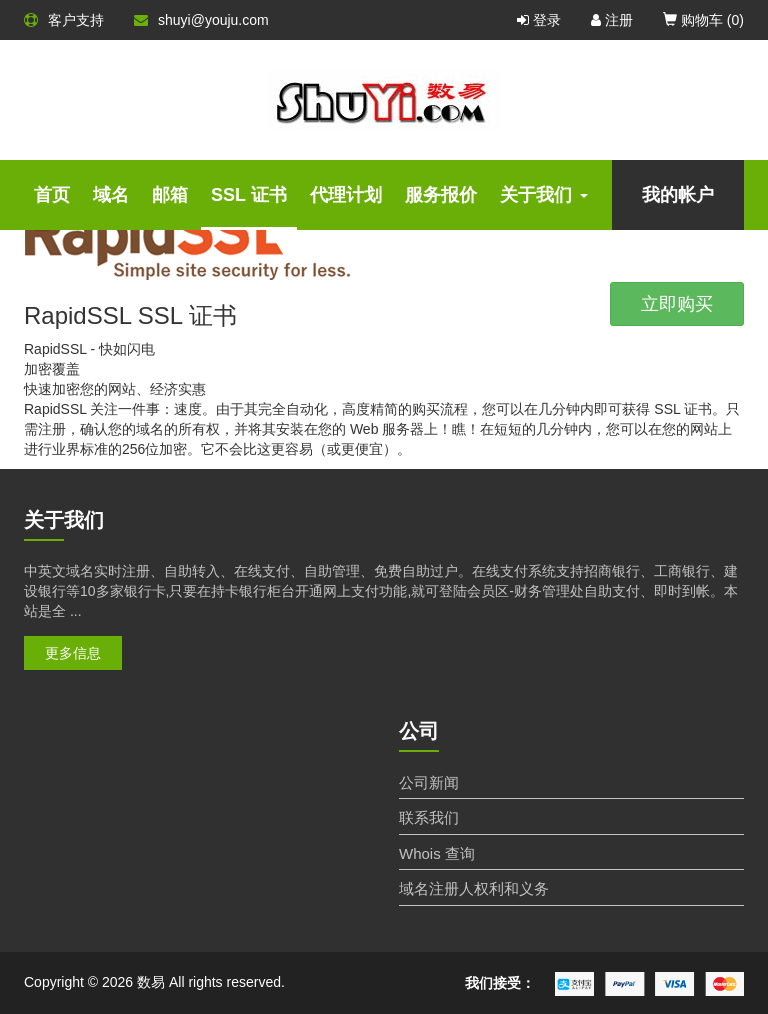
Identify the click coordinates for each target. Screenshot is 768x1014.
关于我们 (544, 195)
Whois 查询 (437, 853)
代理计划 (346, 195)
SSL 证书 (249, 195)
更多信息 (73, 653)
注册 (612, 20)
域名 (111, 195)
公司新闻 (429, 782)
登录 (539, 20)
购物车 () (703, 20)
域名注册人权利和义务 (474, 888)
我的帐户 (678, 195)
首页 (52, 195)
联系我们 (429, 817)
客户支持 (64, 20)
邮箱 (170, 195)
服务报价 (441, 195)
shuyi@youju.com (201, 20)
